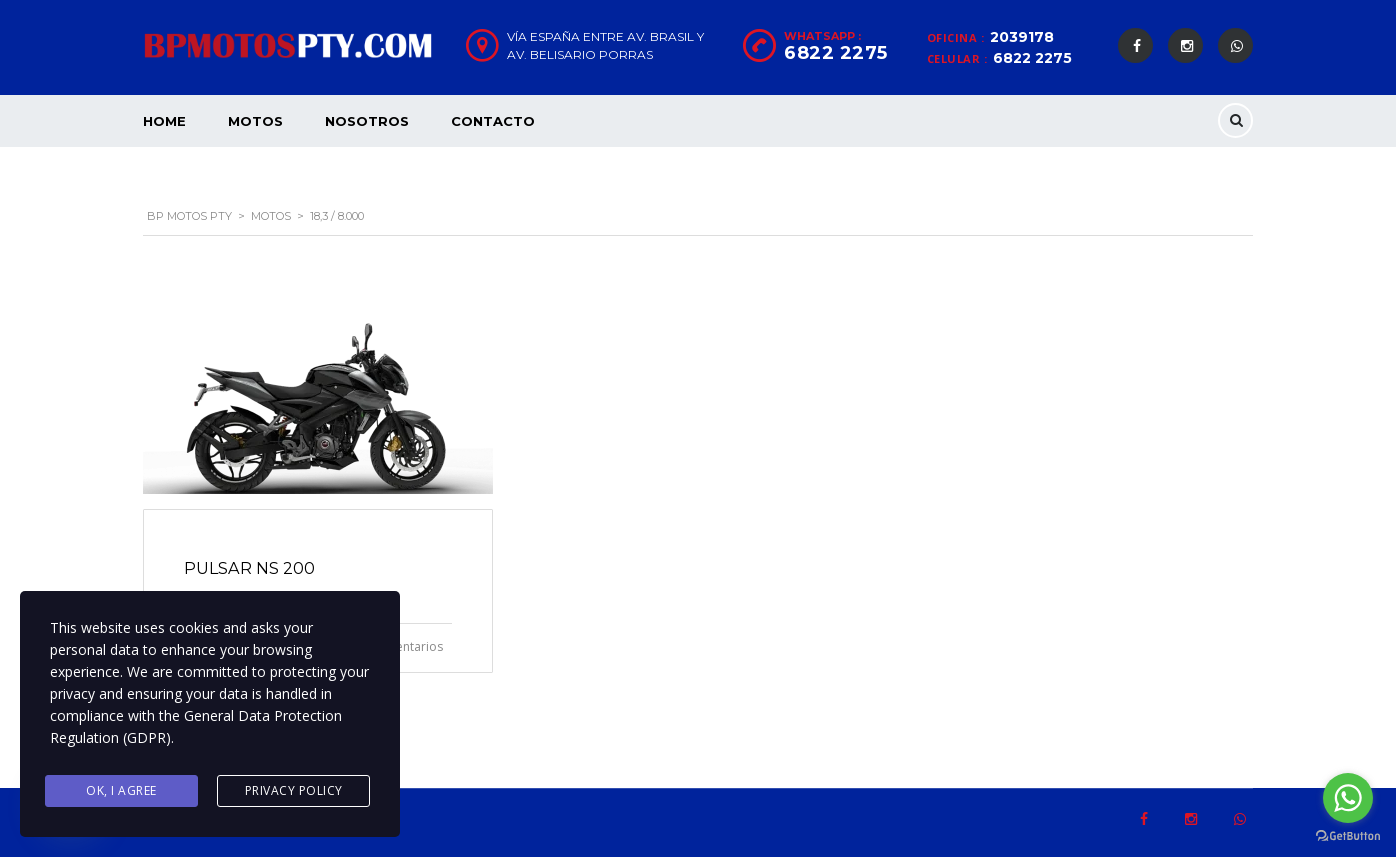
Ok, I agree (121, 790)
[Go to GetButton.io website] (1348, 836)
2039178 (1022, 37)
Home (164, 121)
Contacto (493, 121)
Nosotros (367, 121)
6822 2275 (1032, 58)
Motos (255, 121)
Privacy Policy (294, 790)
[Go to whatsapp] (1348, 798)
